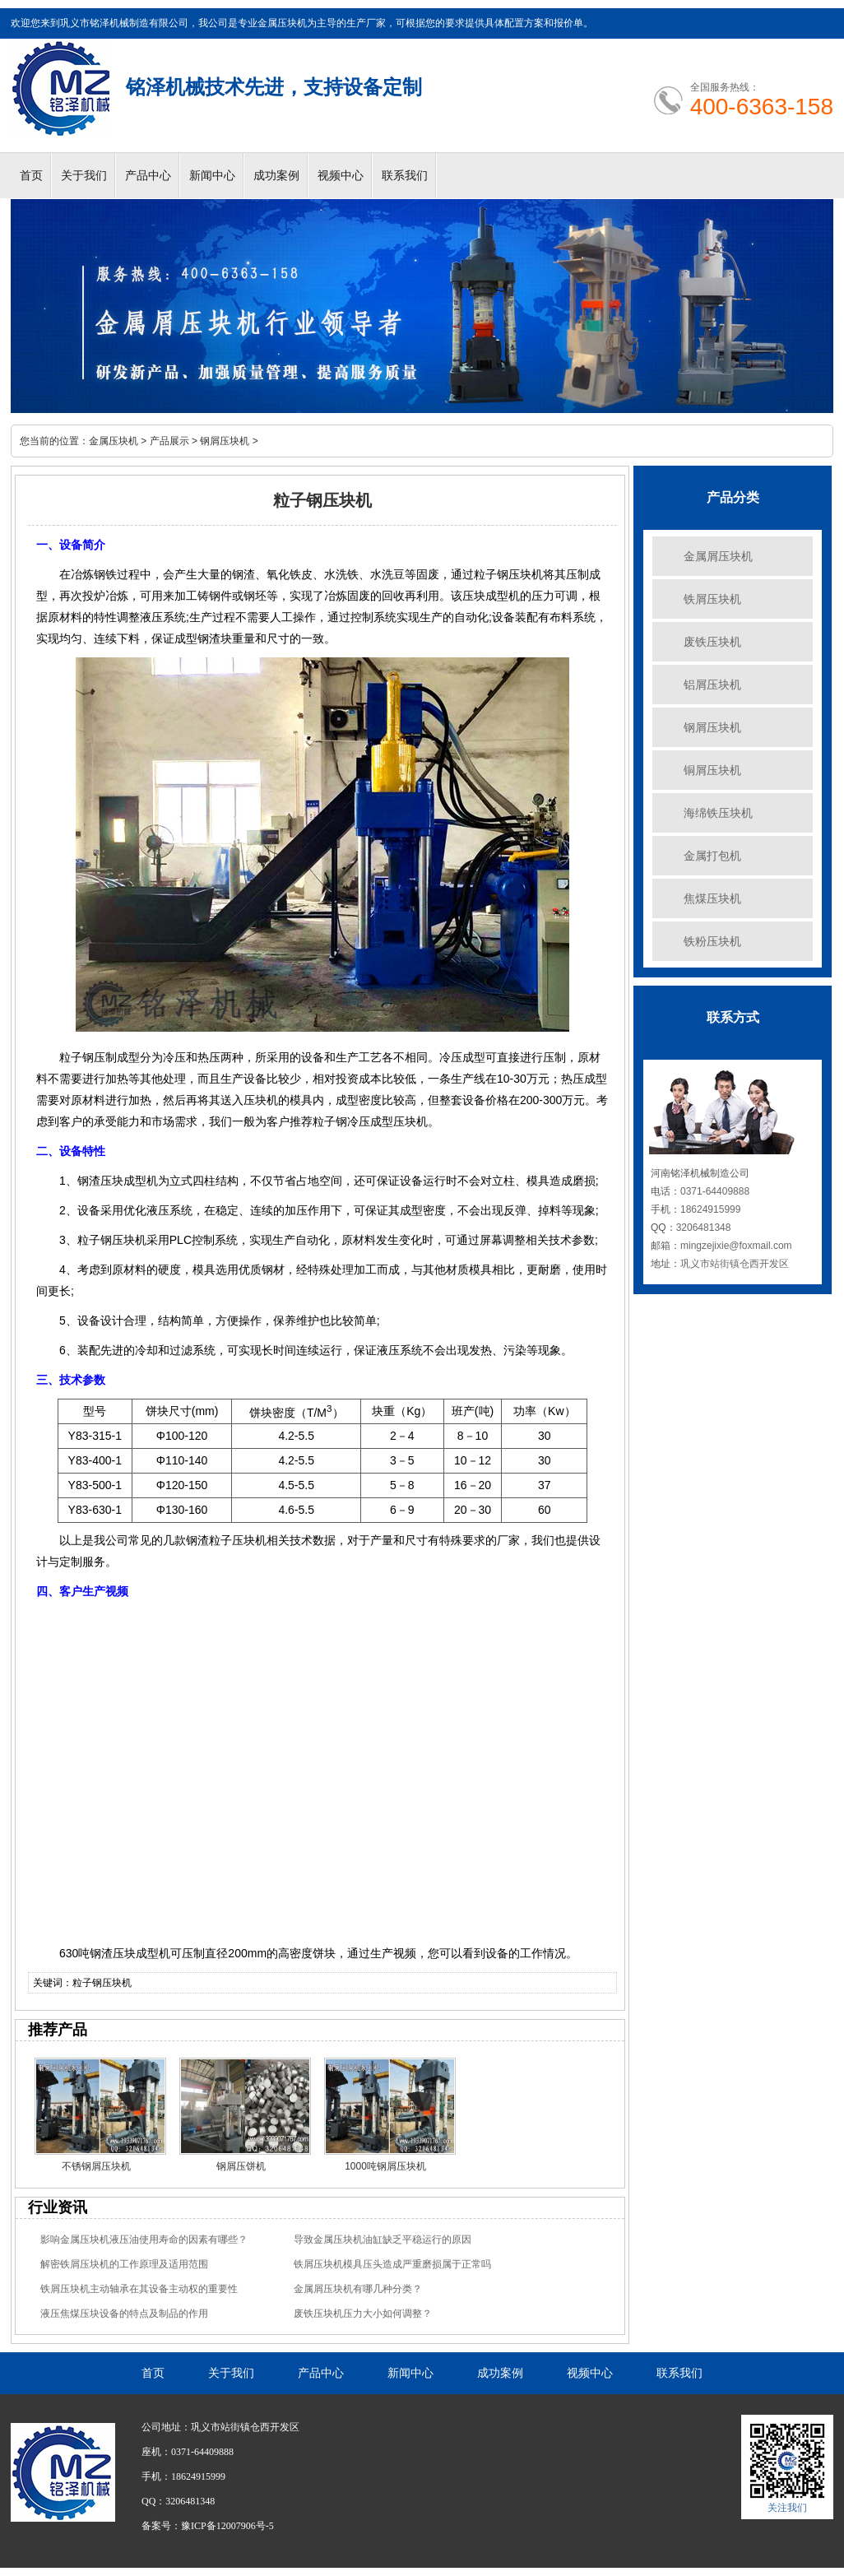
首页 (31, 175)
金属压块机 (113, 441)
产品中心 (148, 175)
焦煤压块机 (712, 898)
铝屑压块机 (712, 684)
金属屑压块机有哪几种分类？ (358, 2289)
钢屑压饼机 (241, 2166)
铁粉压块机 (712, 941)
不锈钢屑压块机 (96, 2166)
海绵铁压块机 (718, 812)
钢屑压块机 (224, 441)
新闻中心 (212, 175)
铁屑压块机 (712, 599)
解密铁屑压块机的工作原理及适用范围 (124, 2264)
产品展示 (169, 441)
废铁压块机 (712, 641)
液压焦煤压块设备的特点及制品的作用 (124, 2313)
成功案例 (276, 175)
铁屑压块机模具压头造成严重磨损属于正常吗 (392, 2264)
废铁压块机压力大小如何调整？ (363, 2313)
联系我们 (405, 175)
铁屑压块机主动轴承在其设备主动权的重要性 (139, 2289)
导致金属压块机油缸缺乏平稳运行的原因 (382, 2239)
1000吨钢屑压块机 (385, 2166)
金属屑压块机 (718, 556)
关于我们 (84, 175)
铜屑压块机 (712, 770)
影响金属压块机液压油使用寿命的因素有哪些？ (144, 2239)
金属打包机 (712, 855)
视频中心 (341, 175)
